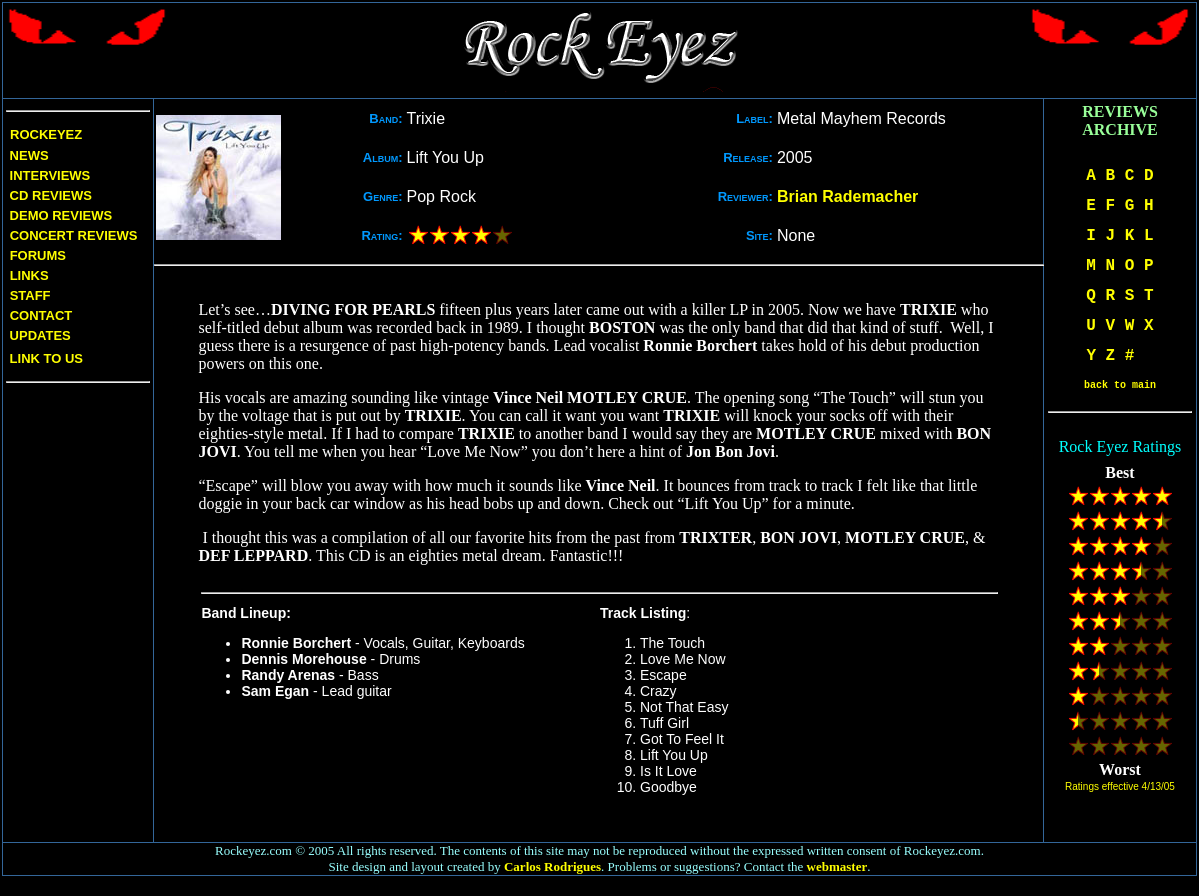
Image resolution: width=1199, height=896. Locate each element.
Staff (30, 295)
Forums (38, 255)
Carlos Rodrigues (552, 866)
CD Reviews (49, 195)
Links (29, 275)
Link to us (44, 358)
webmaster (837, 866)
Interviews (48, 175)
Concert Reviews (74, 235)
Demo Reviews (59, 215)
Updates (38, 335)
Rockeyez (46, 134)
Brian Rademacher (847, 196)
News (27, 155)
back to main (1120, 385)
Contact (41, 315)
